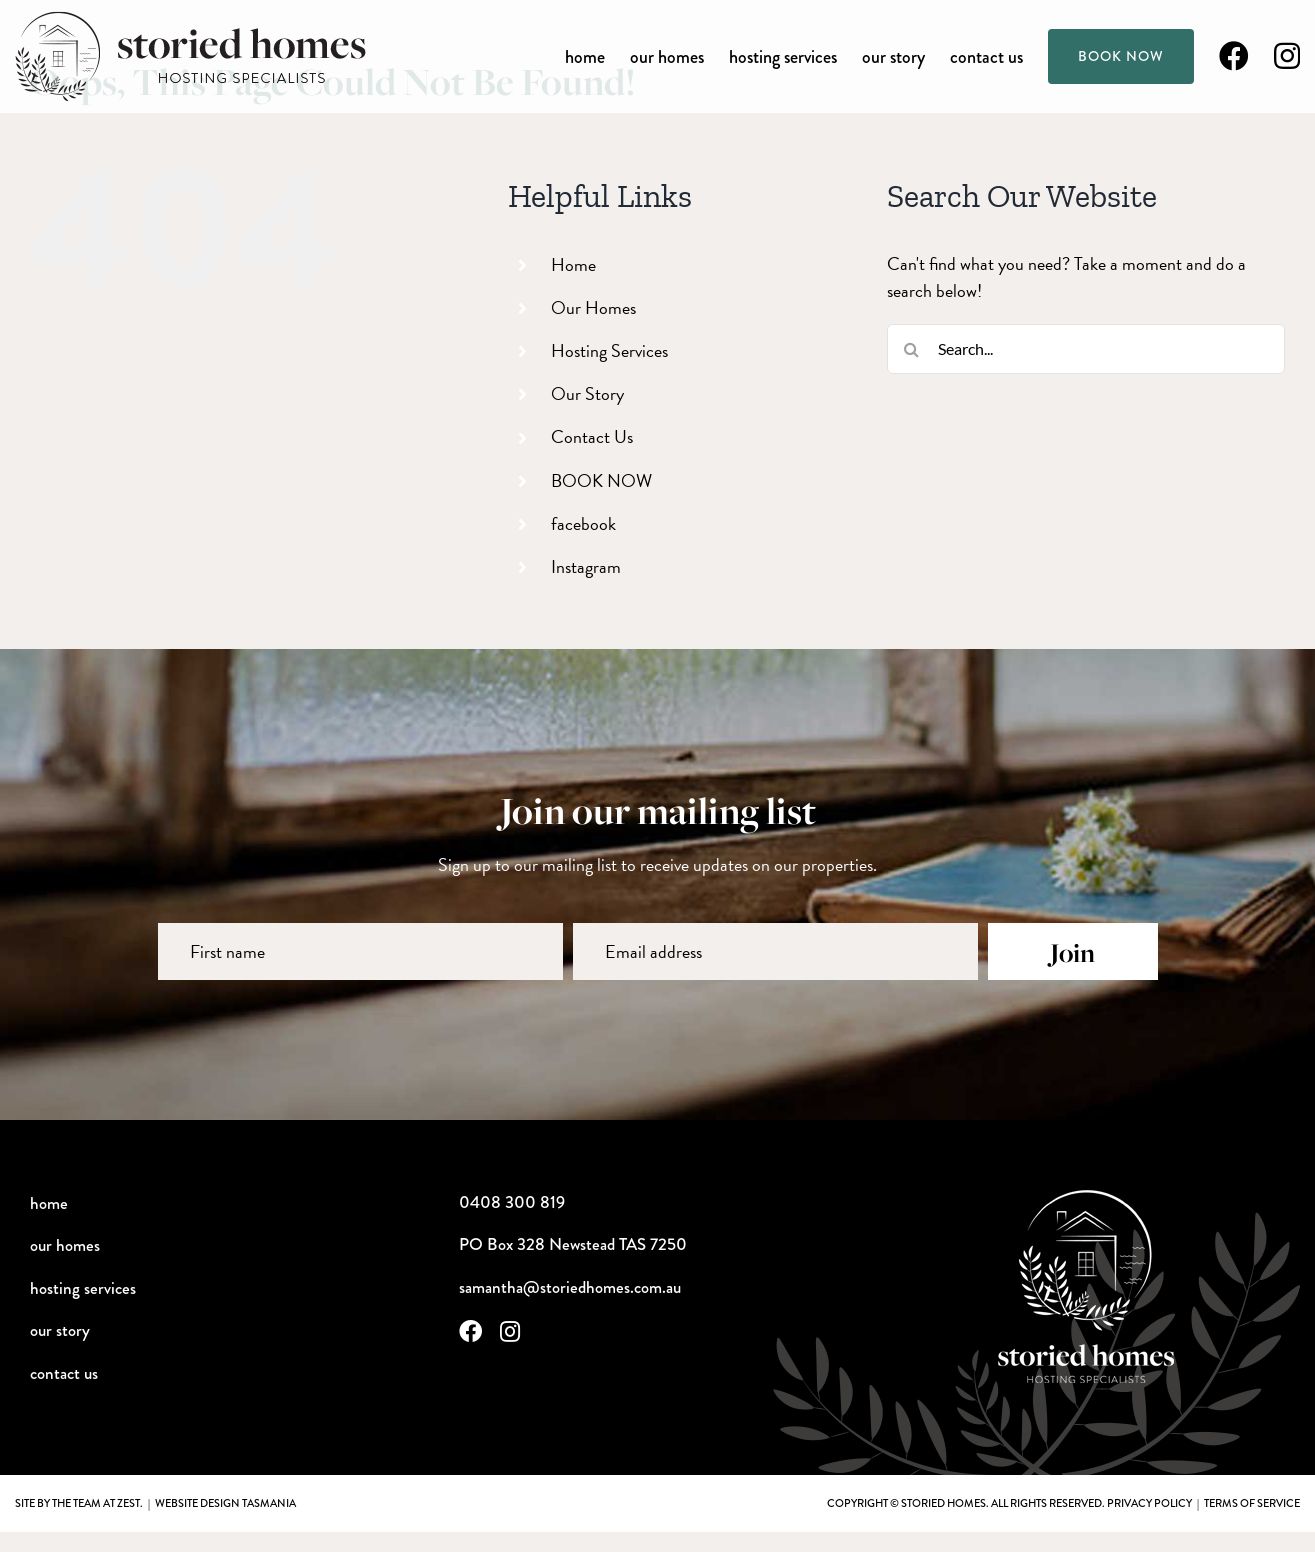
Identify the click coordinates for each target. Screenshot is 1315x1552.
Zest (128, 1503)
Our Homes (593, 307)
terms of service (1252, 1503)
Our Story (587, 393)
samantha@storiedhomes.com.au (570, 1287)
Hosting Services (609, 350)
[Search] (912, 349)
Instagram (586, 566)
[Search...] (1086, 349)
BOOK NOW (601, 480)
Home (573, 264)
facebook (583, 523)
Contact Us (592, 436)
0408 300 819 (512, 1202)
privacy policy (1149, 1503)
